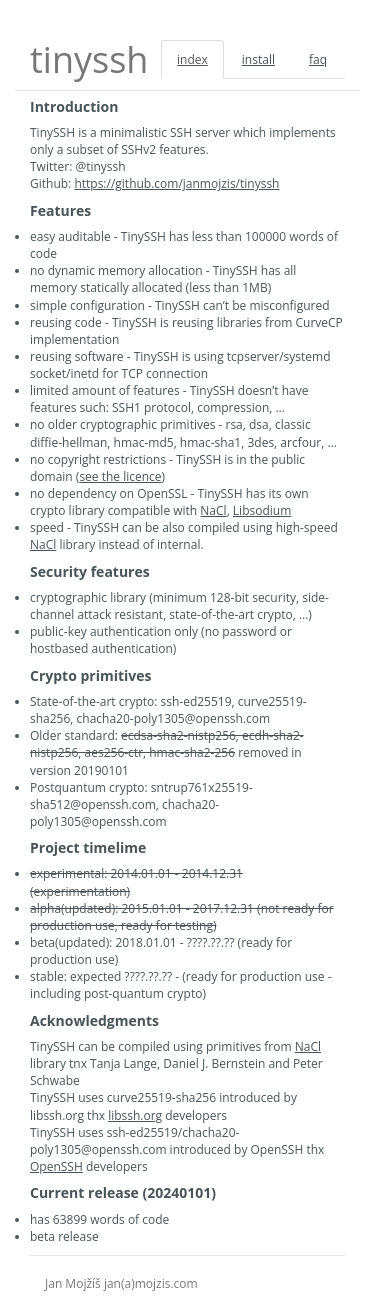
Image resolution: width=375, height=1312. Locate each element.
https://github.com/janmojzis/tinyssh (176, 183)
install (258, 59)
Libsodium (262, 510)
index (192, 59)
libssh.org (135, 1115)
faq (318, 59)
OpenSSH (56, 1166)
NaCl (213, 510)
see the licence (120, 476)
